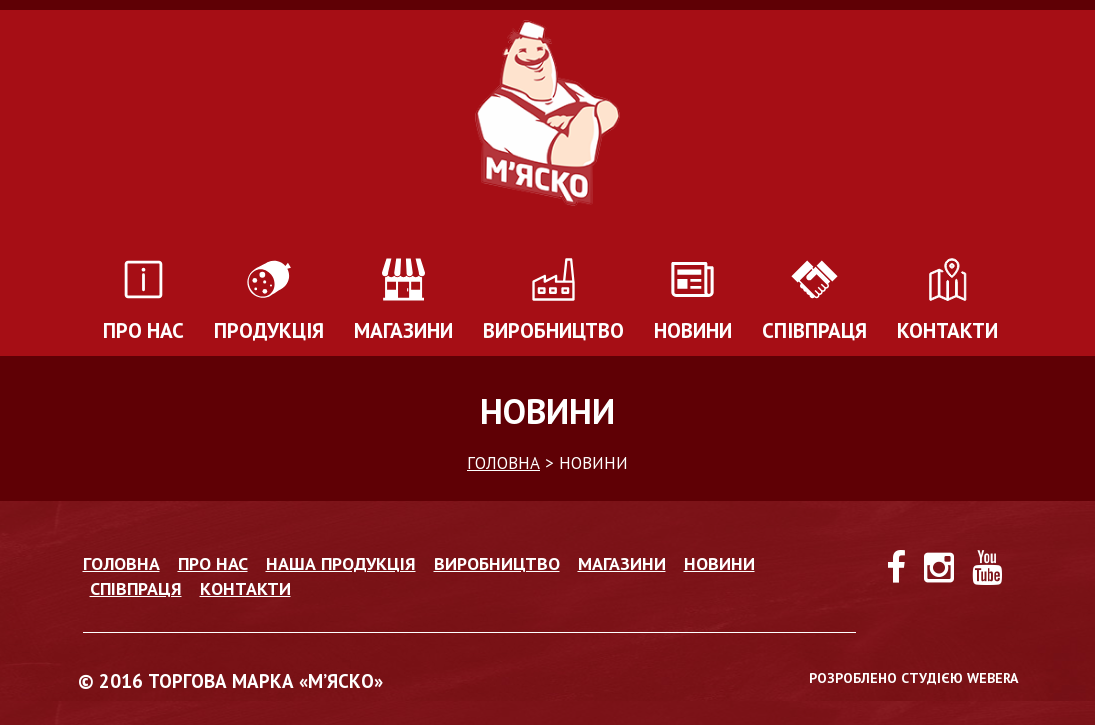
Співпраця (814, 330)
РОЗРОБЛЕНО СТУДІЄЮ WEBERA (913, 678)
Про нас (143, 330)
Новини (693, 330)
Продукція (269, 330)
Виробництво (553, 330)
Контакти (947, 330)
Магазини (403, 330)
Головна (121, 563)
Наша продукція (341, 563)
